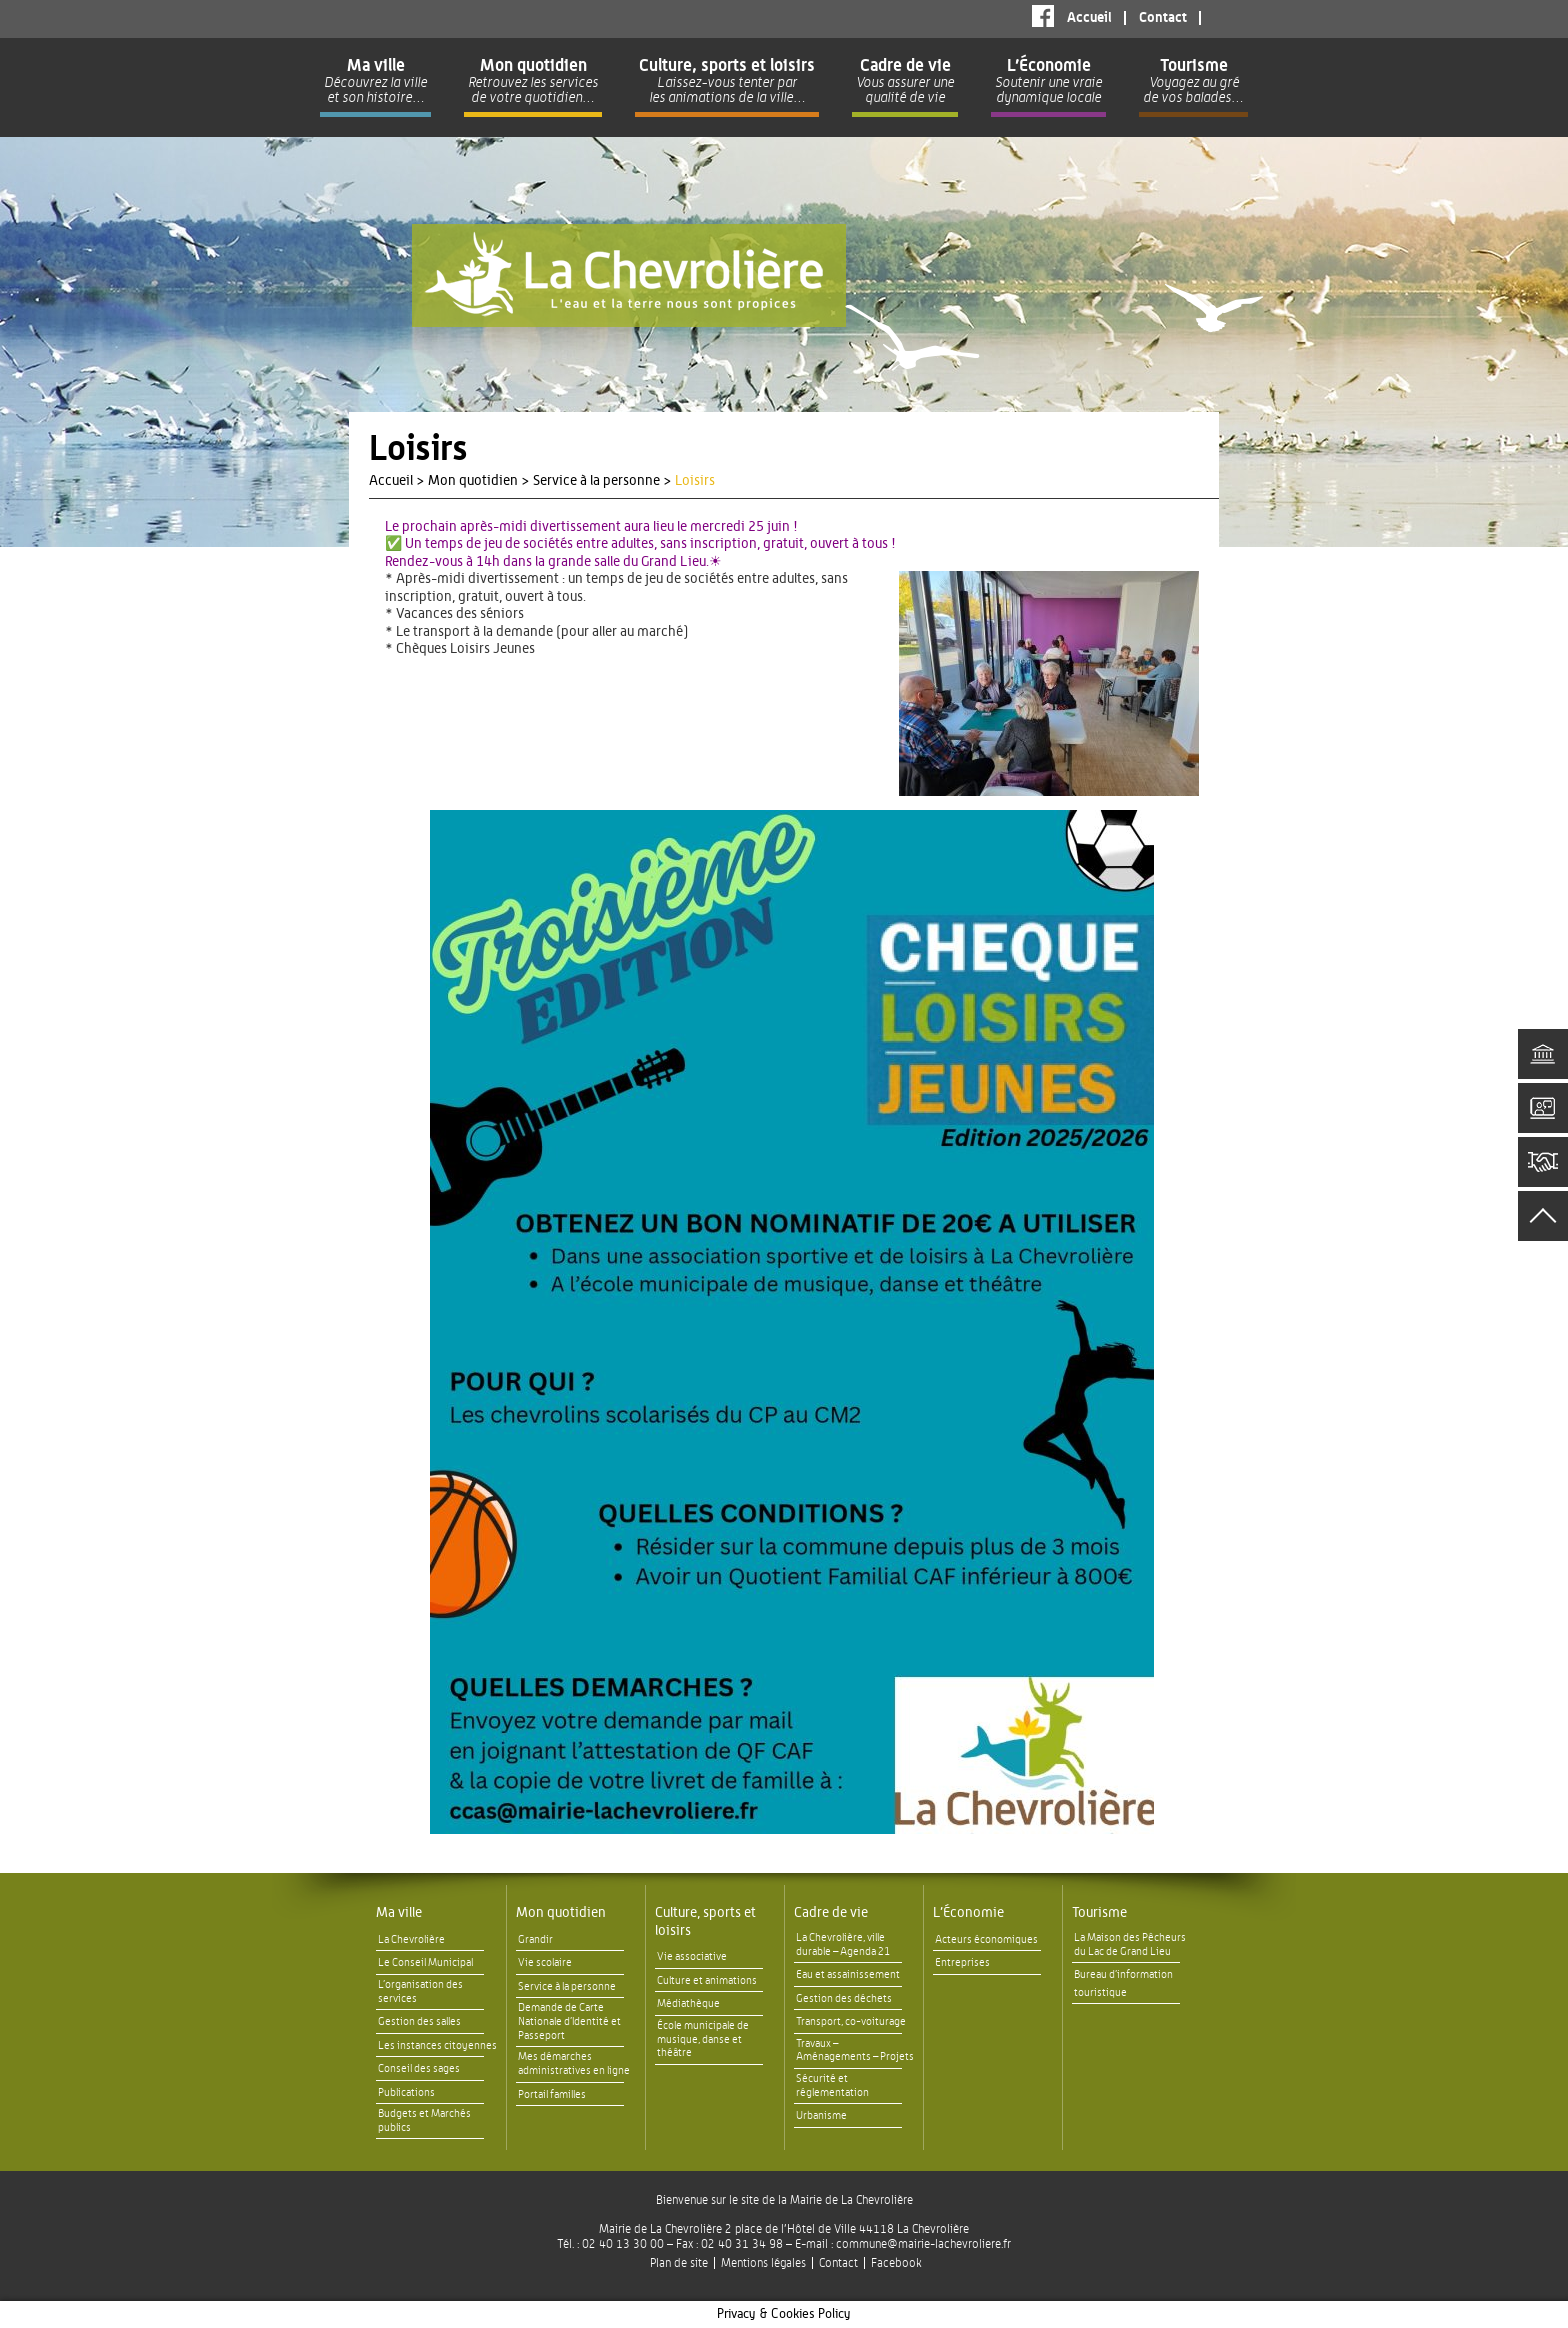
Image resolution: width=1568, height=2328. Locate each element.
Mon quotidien (561, 1913)
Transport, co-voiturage (851, 2021)
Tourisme (1099, 1913)
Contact (1163, 18)
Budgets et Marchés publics (424, 2120)
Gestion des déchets (844, 1998)
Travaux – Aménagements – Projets (855, 2050)
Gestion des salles (419, 2021)
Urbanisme (821, 2115)
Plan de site (679, 2263)
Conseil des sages (419, 2068)
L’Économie (968, 1913)
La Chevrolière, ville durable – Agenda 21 (843, 1944)
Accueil (1089, 18)
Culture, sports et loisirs (705, 1922)
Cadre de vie (831, 1913)
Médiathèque (688, 2003)
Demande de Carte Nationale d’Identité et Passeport (569, 2021)
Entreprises (962, 1962)
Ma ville (399, 1913)
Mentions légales (763, 2263)
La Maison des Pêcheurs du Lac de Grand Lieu (1130, 1944)
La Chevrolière (411, 1939)
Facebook (1043, 16)
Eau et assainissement (848, 1974)
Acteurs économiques (986, 1939)
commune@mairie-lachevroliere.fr (923, 2244)
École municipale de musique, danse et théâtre (703, 2039)
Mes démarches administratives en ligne (574, 2063)
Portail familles (552, 2094)
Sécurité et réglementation (832, 2085)
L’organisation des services (420, 1991)
